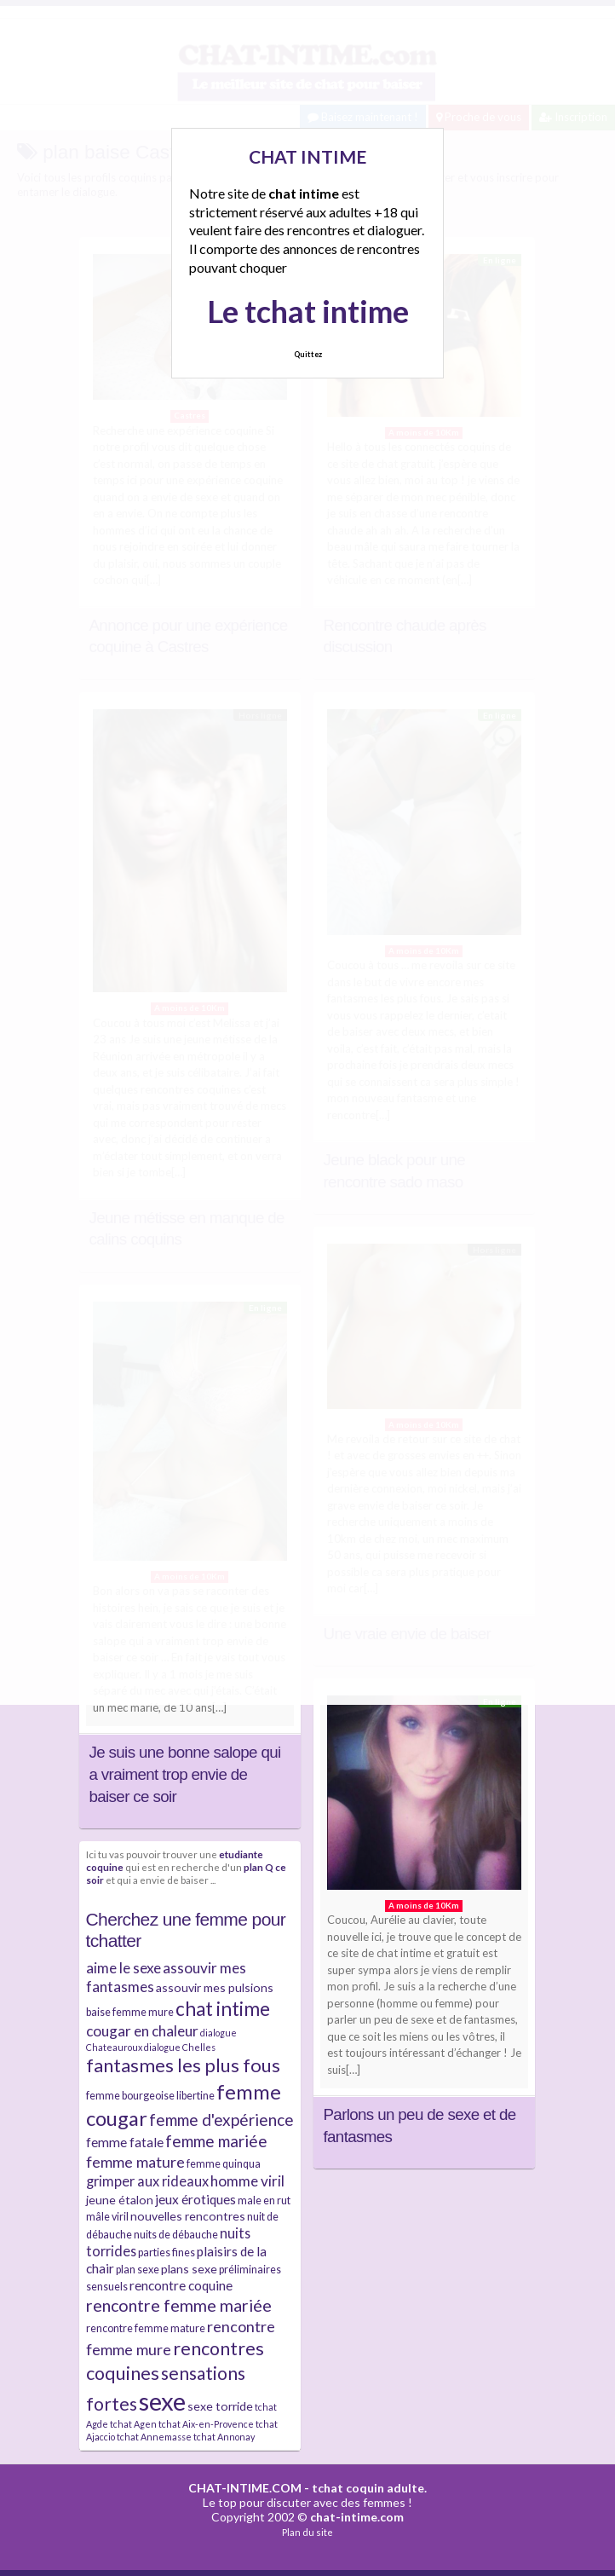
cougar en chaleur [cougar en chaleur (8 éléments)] (142, 2031)
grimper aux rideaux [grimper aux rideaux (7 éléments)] (147, 2181)
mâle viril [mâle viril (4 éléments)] (107, 2216)
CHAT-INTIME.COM (245, 2488)
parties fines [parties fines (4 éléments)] (166, 2252)
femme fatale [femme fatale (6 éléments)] (125, 2142)
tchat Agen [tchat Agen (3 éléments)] (133, 2423)
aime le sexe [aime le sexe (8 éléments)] (123, 1968)
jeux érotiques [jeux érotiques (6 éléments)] (195, 2199)
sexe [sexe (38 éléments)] (162, 2401)
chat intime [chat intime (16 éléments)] (222, 2008)
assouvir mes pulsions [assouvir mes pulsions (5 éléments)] (214, 1987)
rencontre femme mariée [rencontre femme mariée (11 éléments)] (179, 2305)
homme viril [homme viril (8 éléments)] (247, 2181)
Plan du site (307, 2532)
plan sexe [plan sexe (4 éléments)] (137, 2269)
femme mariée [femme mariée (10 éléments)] (216, 2141)
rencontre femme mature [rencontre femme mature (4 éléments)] (145, 2328)
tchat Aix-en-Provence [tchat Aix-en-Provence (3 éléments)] (206, 2423)
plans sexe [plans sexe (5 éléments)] (189, 2268)
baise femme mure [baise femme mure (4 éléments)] (130, 2012)
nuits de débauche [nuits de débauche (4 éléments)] (176, 2234)
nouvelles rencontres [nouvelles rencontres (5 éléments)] (187, 2216)
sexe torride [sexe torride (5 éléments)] (220, 2406)
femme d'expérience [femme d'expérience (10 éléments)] (221, 2119)
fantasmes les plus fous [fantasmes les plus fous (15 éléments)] (183, 2064)
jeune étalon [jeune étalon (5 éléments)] (119, 2199)
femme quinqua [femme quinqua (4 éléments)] (224, 2163)
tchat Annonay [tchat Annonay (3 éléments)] (224, 2436)
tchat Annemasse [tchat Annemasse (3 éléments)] (154, 2436)
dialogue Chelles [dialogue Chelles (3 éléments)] (180, 2047)
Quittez (308, 354)
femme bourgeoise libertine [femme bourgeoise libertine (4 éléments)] (150, 2095)
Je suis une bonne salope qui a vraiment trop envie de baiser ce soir (185, 1774)
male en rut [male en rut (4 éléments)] (264, 2200)
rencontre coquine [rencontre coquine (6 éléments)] (181, 2285)
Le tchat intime (308, 311)
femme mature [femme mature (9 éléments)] (135, 2161)
